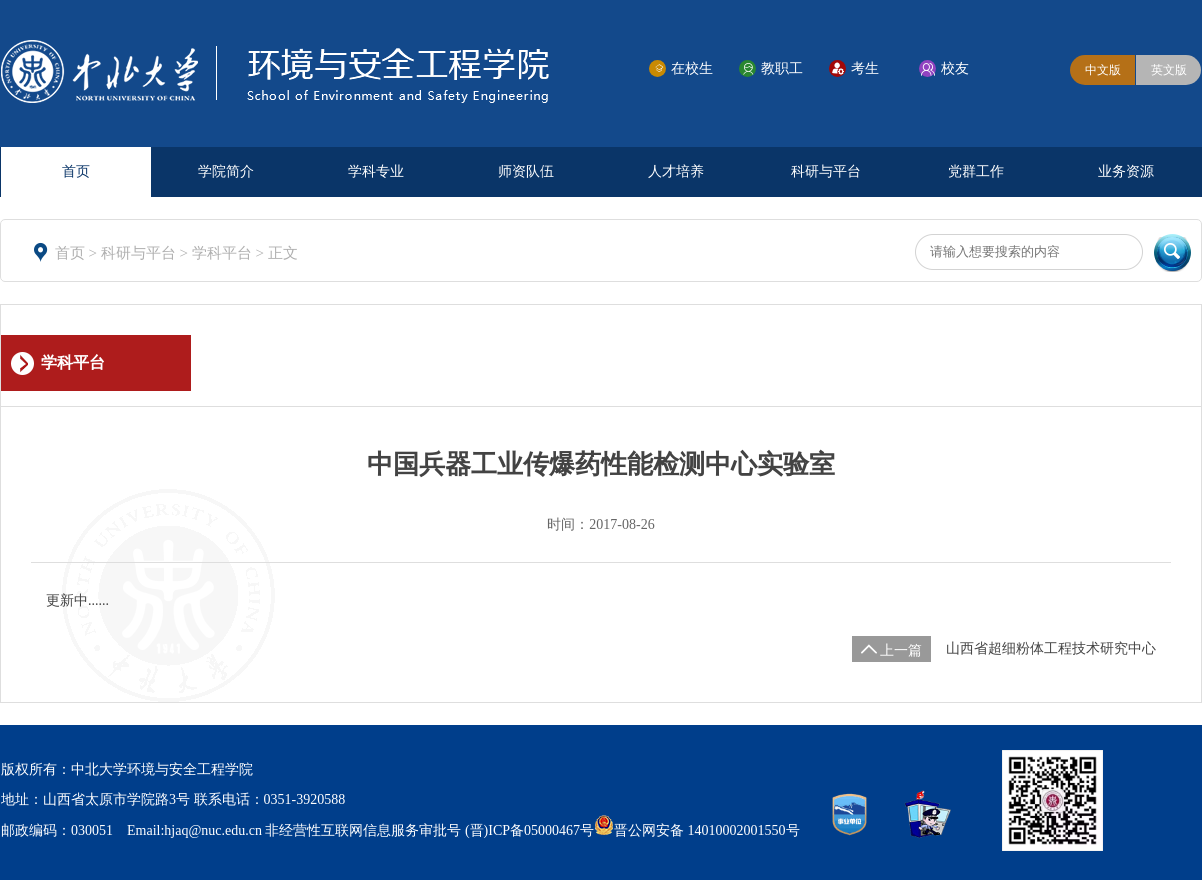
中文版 (1103, 70)
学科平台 (224, 253)
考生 (865, 68)
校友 (955, 68)
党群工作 (976, 171)
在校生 (692, 68)
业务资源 (1126, 171)
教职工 (782, 68)
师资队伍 (526, 171)
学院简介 (226, 171)
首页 (76, 171)
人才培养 (676, 171)
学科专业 (376, 171)
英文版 (1169, 70)
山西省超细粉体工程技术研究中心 (1051, 648)
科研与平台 (826, 171)
